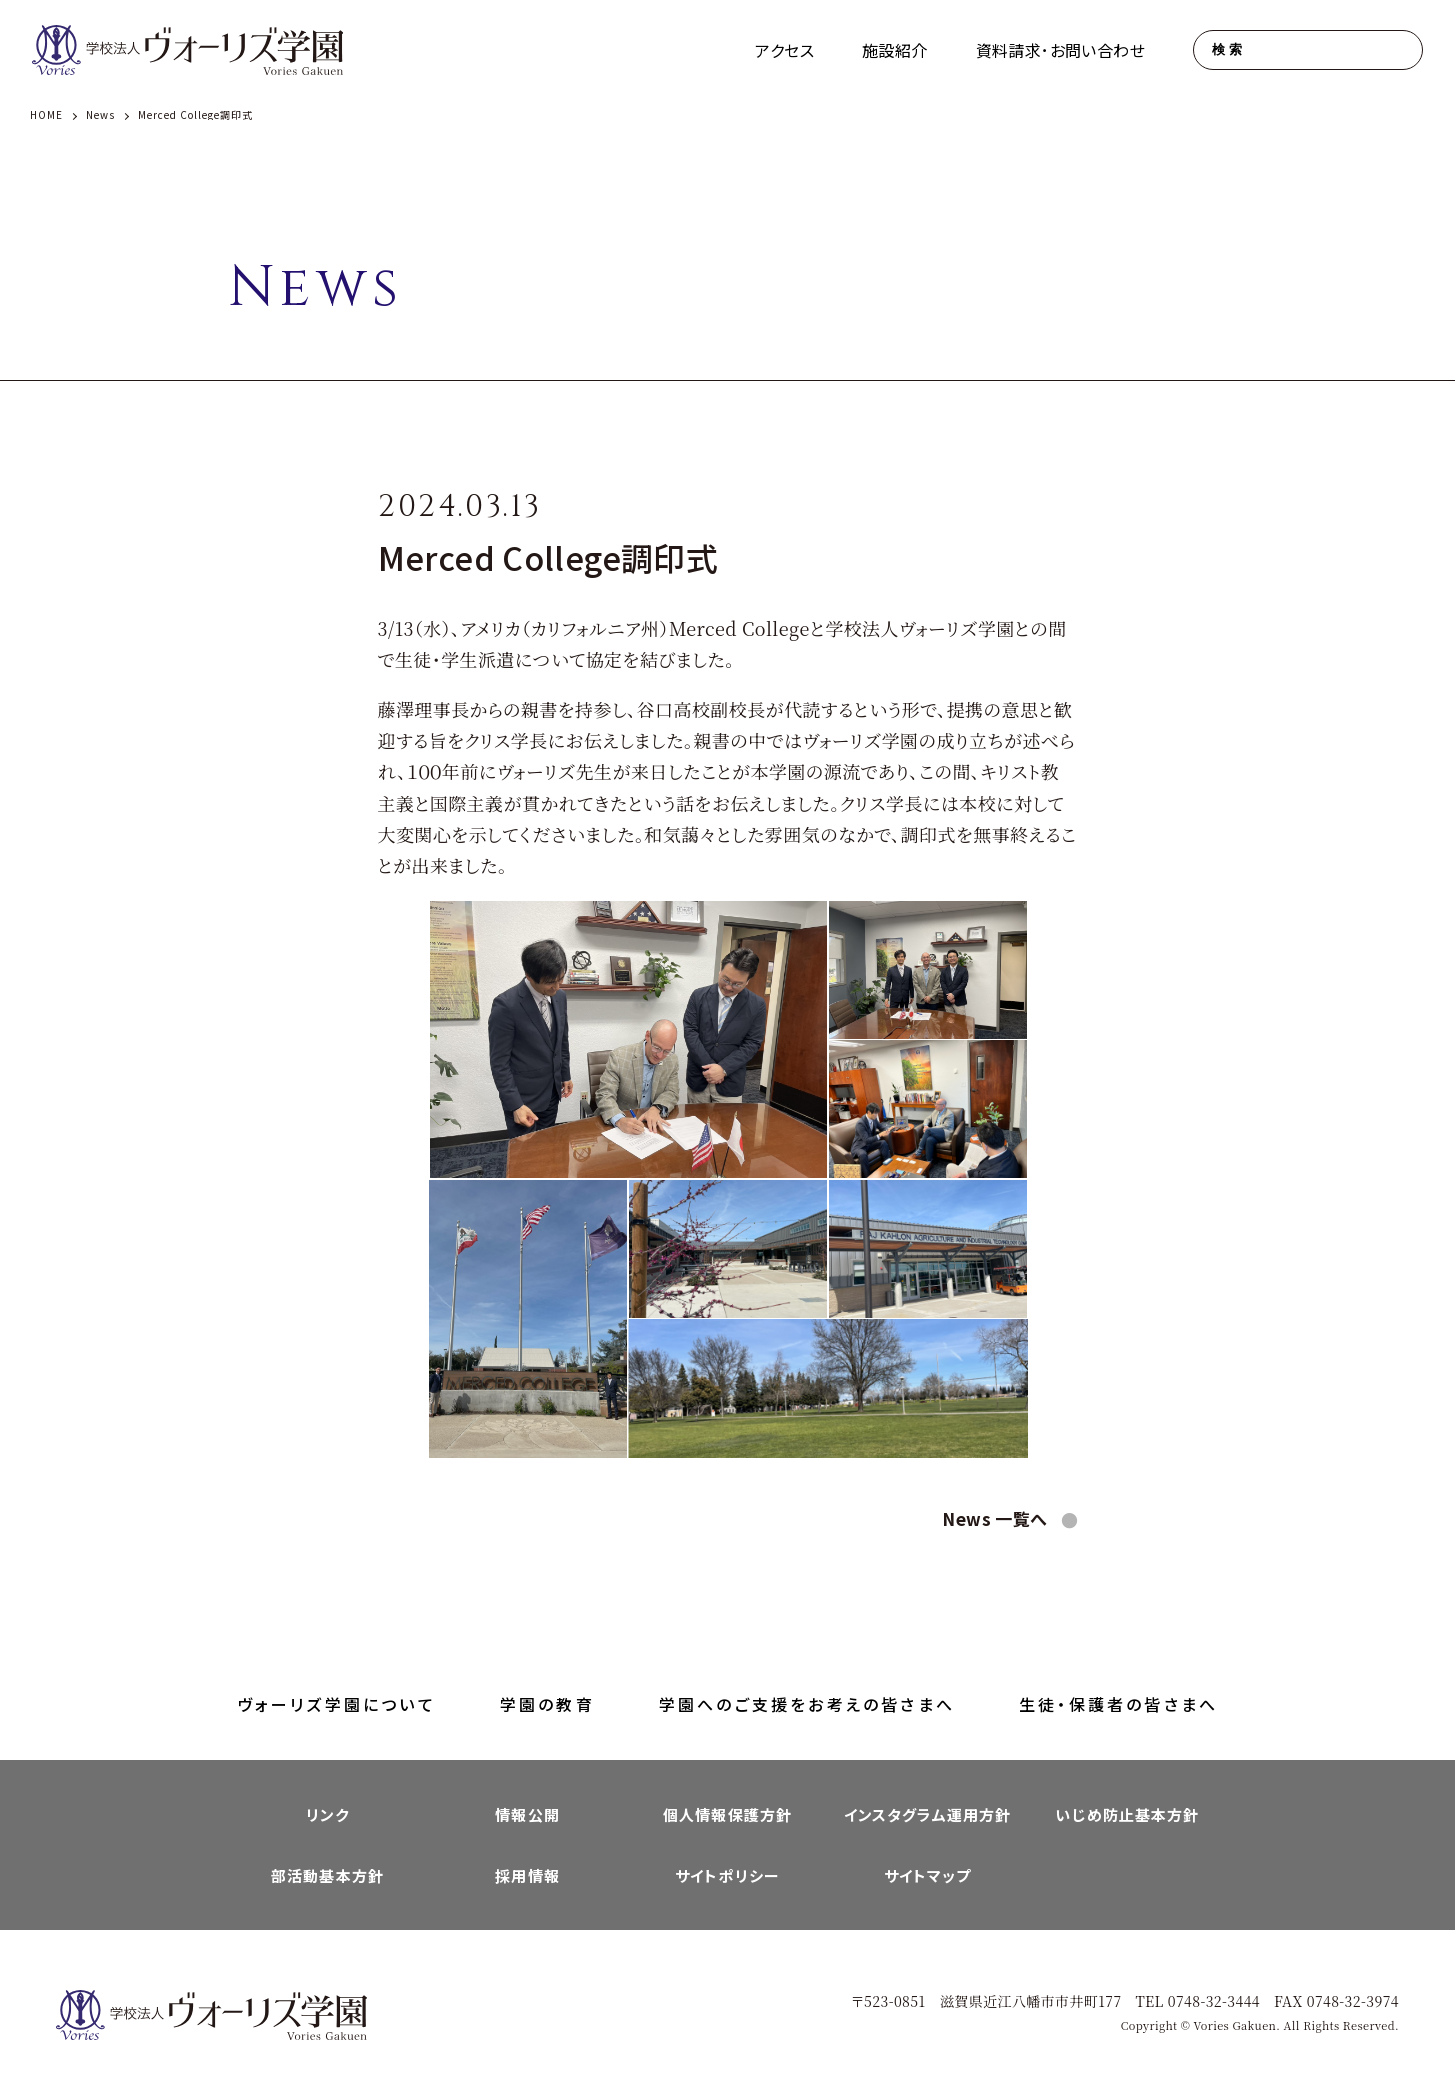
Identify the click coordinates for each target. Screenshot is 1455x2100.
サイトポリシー (727, 1875)
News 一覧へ (997, 1518)
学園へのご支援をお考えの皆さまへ (807, 1704)
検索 (1228, 49)
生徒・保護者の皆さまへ (1118, 1704)
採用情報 (527, 1875)
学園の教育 (547, 1704)
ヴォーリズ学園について (336, 1704)
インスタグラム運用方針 (927, 1814)
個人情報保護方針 (727, 1814)
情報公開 (527, 1814)
